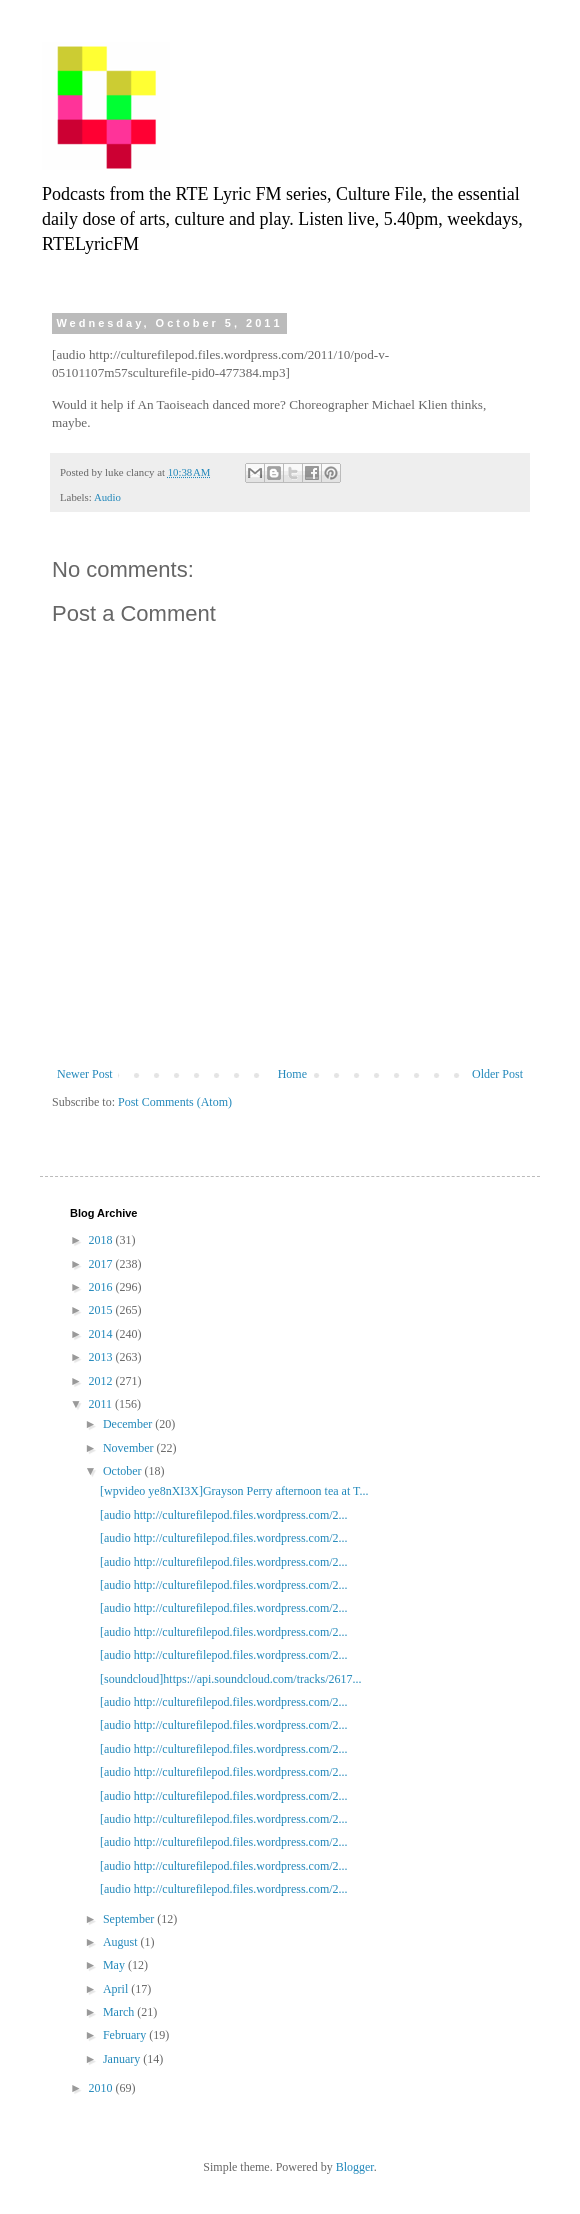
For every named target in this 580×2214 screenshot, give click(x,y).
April (117, 1989)
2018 (102, 1240)
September (130, 1919)
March (120, 2012)
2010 (102, 2088)
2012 (102, 1381)
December (129, 1424)
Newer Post (85, 1074)
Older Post (497, 1074)
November (130, 1448)
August (122, 1942)
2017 (102, 1264)
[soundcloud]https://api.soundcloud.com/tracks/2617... (231, 1679)
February (126, 2035)
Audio (107, 497)
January (123, 2059)
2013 (102, 1357)
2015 (102, 1310)
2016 (102, 1287)
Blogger (355, 2167)
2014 (102, 1334)
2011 (102, 1404)
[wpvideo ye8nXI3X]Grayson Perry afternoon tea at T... (234, 1491)
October (124, 1471)
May (115, 1965)
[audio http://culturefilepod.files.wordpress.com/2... (224, 1515)
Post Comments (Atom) (175, 1102)
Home (292, 1074)
